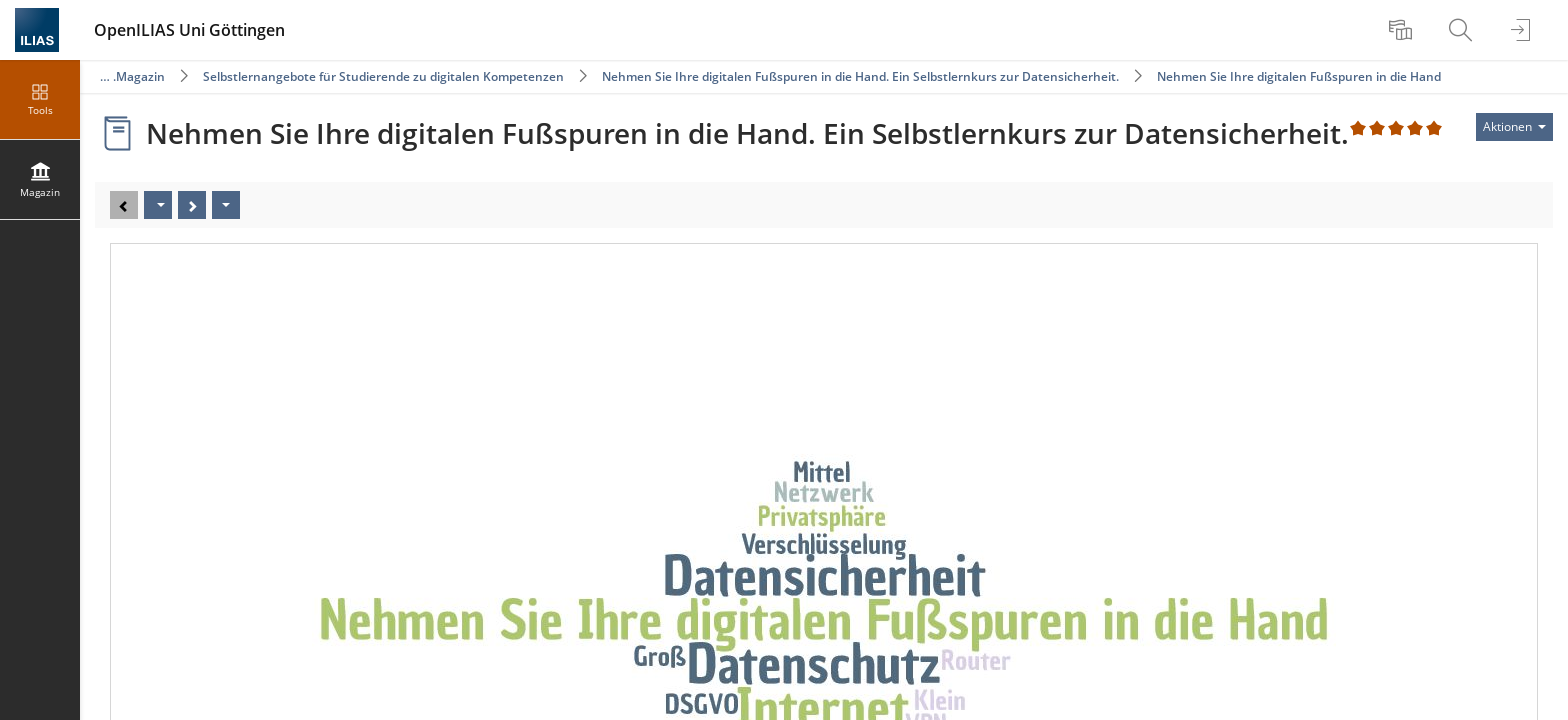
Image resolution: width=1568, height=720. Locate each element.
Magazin (140, 76)
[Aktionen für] (1514, 127)
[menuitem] (1403, 30)
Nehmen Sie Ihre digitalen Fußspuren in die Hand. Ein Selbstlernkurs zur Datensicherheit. (860, 76)
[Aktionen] (226, 205)
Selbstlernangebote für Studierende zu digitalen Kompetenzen (383, 76)
